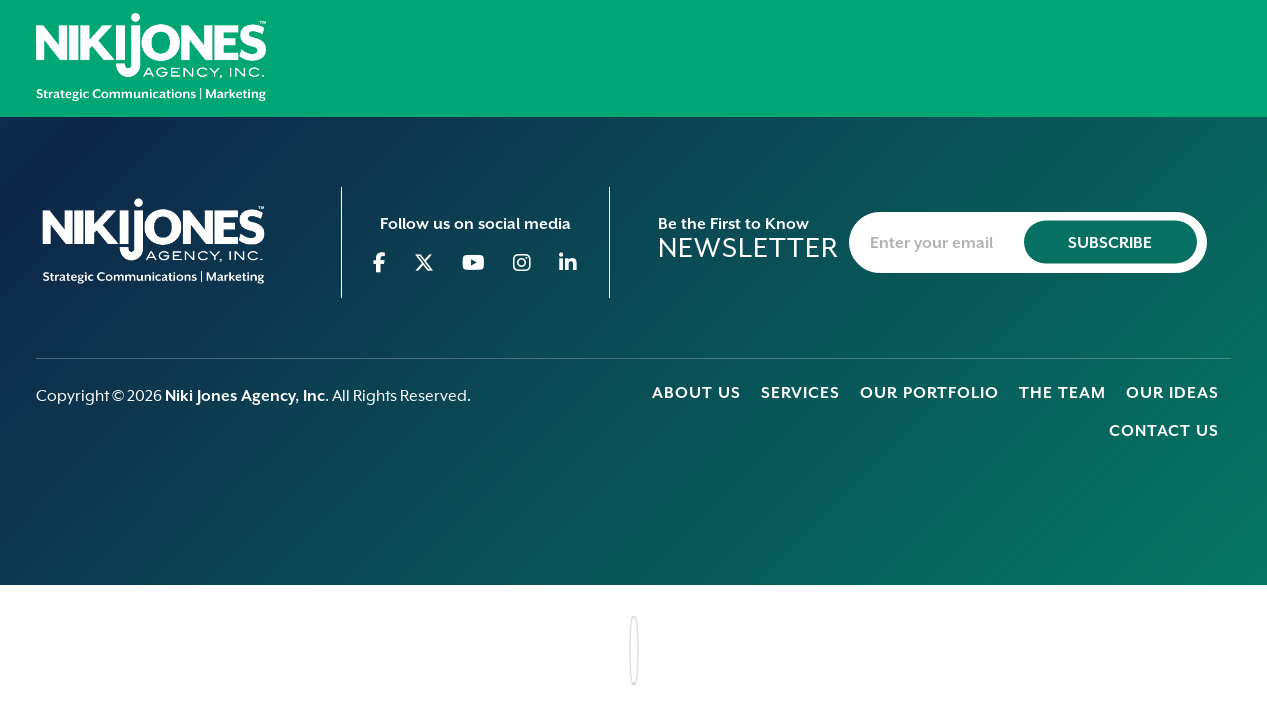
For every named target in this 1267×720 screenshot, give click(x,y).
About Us (696, 393)
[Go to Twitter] (424, 263)
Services (800, 393)
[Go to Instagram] (522, 263)
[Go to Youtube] (474, 263)
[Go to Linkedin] (568, 263)
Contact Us (1164, 431)
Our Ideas (1172, 393)
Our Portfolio (929, 393)
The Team (1062, 393)
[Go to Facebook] (380, 263)
